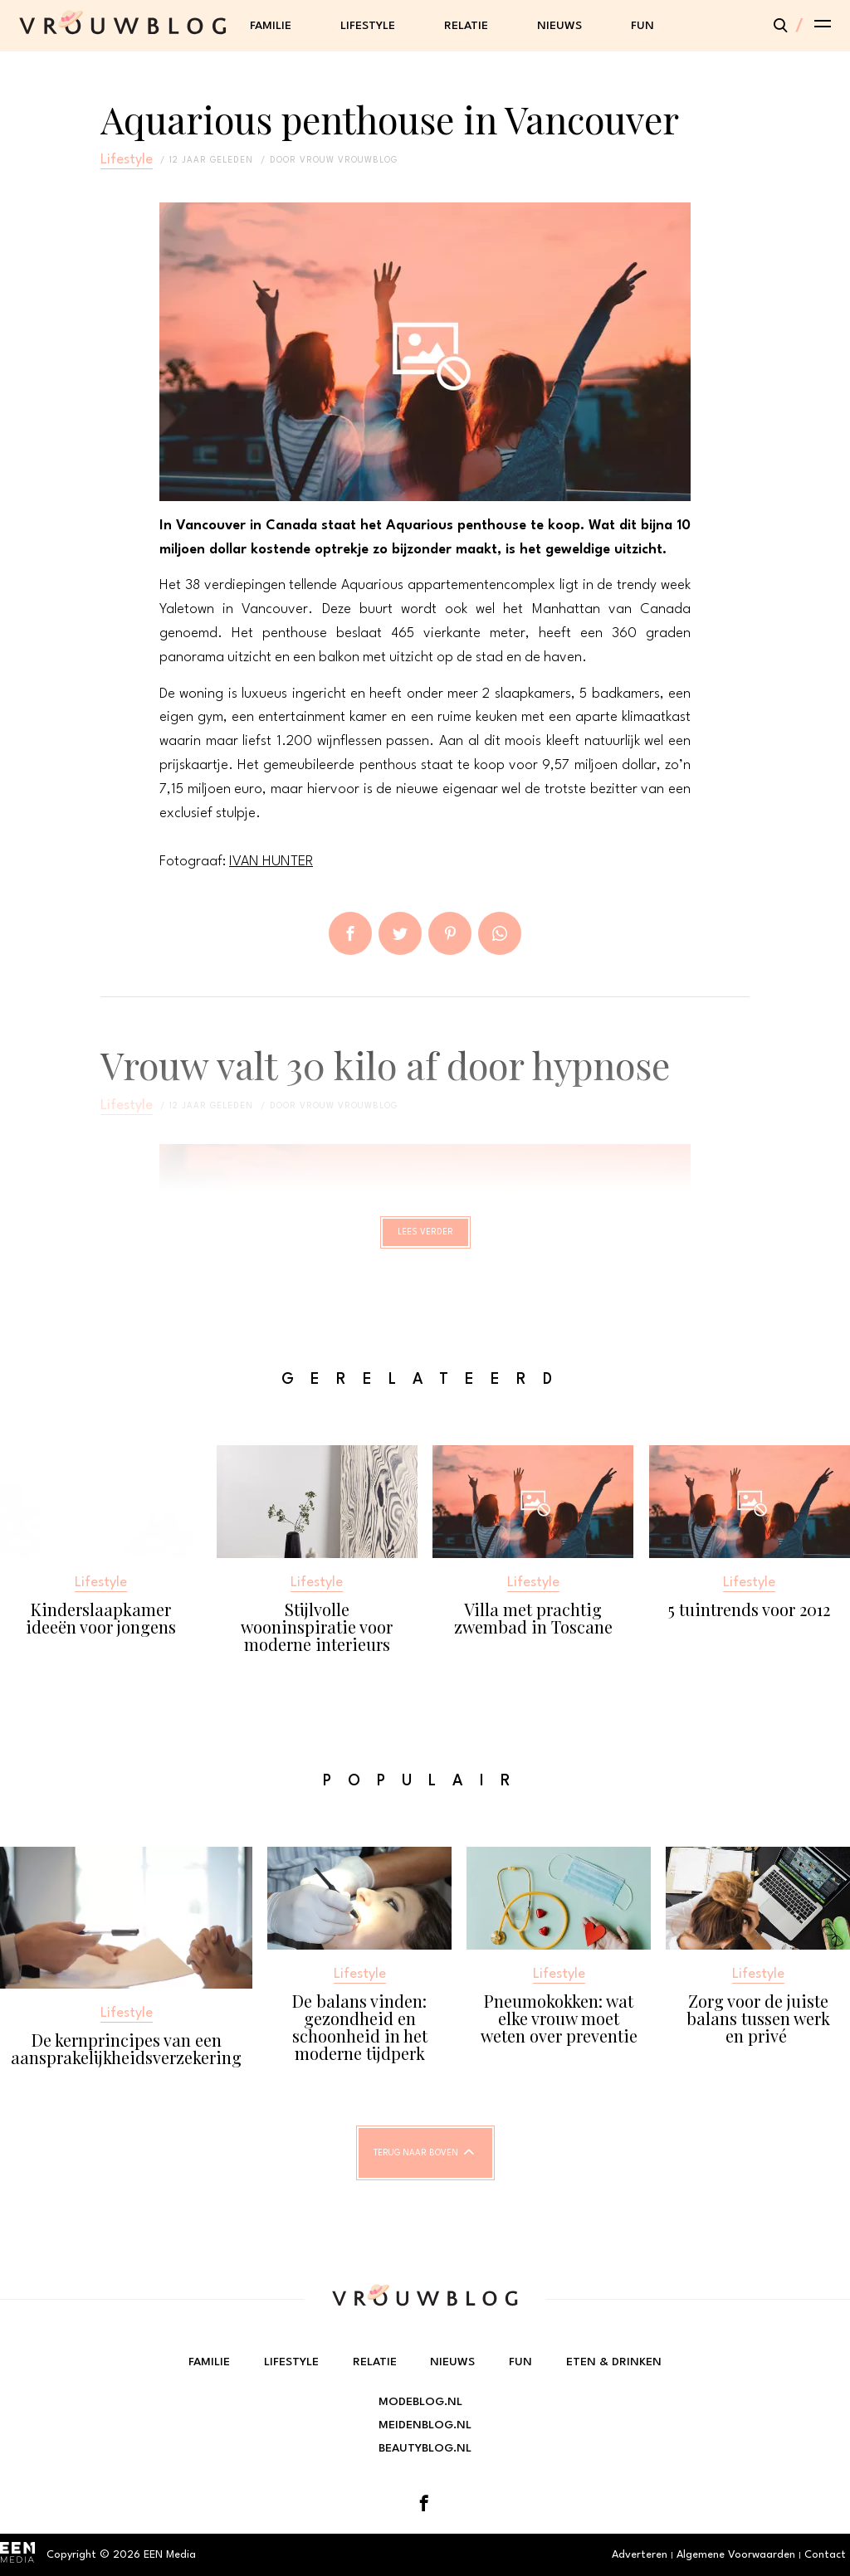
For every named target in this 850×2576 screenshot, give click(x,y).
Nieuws (559, 26)
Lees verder (425, 1239)
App (499, 933)
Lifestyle (367, 26)
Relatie (466, 26)
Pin (449, 933)
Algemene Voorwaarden (736, 2554)
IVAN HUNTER (271, 862)
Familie (270, 26)
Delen (350, 933)
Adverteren (639, 2554)
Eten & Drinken (614, 2362)
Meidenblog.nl (425, 2425)
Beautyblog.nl (425, 2448)
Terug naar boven (416, 2168)
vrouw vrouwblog (349, 160)
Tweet (400, 933)
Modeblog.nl (420, 2402)
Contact (825, 2554)
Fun (642, 26)
